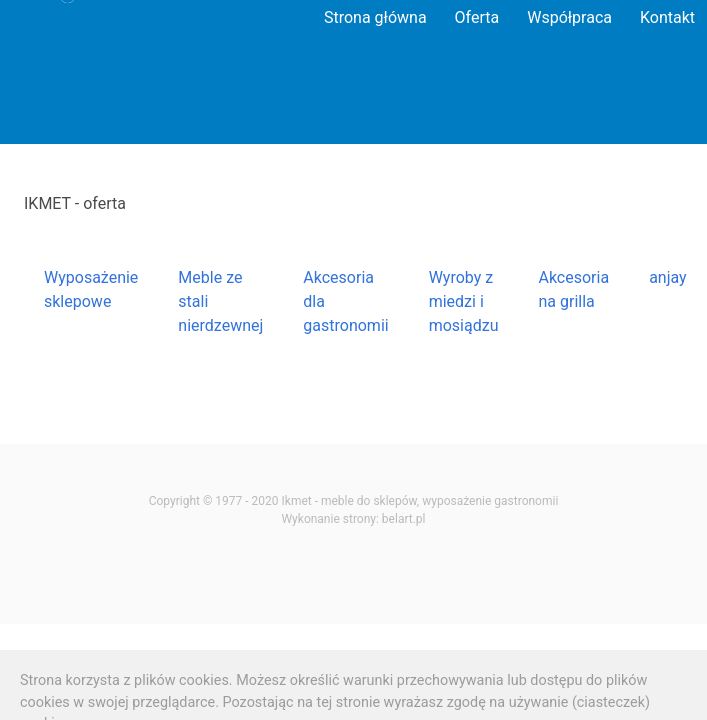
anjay (668, 277)
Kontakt (667, 17)
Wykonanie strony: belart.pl (353, 519)
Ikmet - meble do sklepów (349, 501)
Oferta (477, 17)
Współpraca (569, 17)
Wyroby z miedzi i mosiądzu (464, 301)
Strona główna (375, 17)
